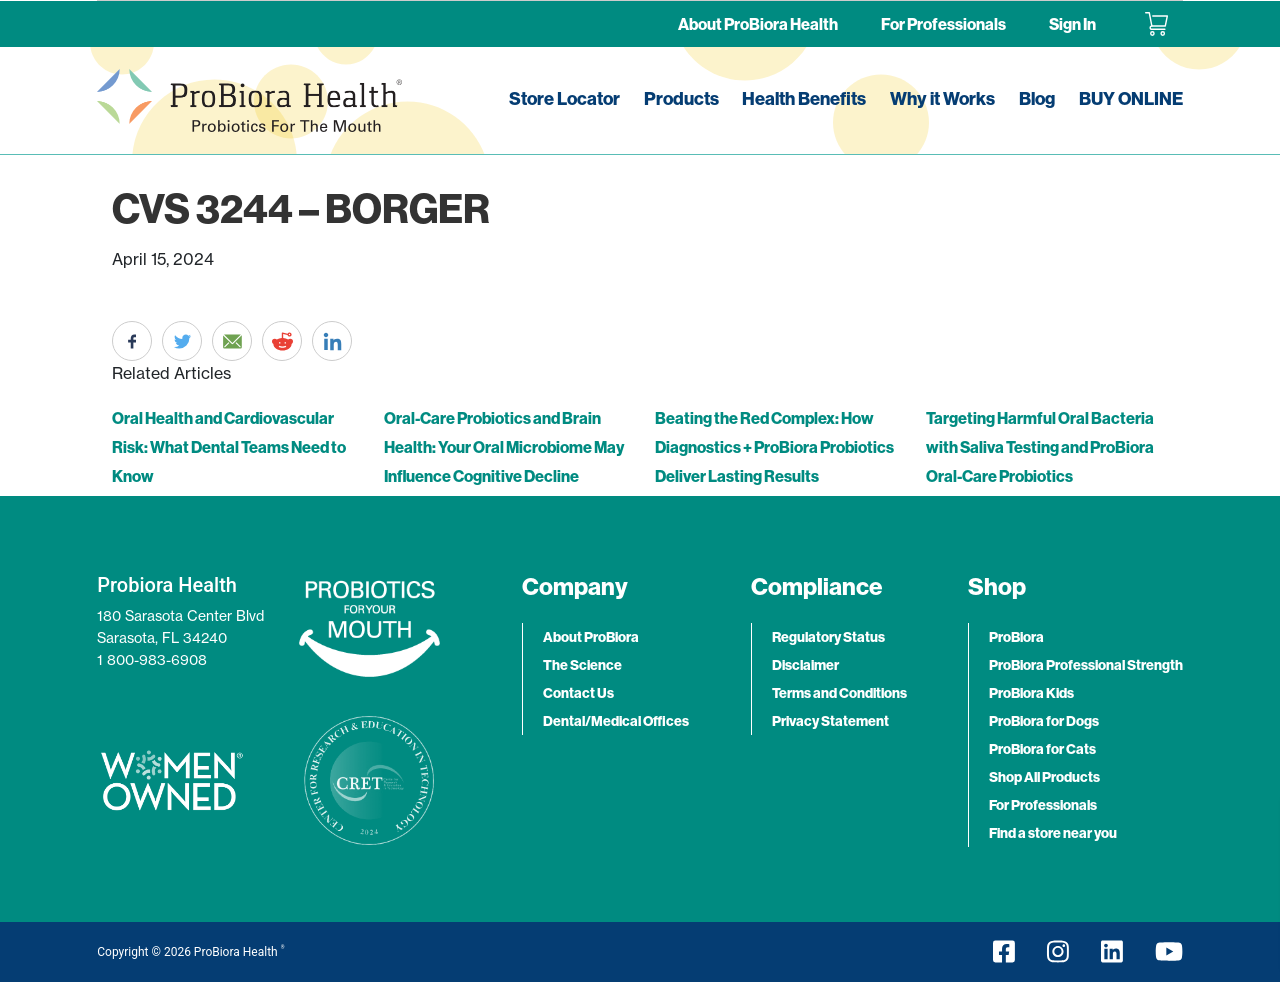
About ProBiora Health (758, 24)
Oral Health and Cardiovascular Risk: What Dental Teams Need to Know (229, 447)
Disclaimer (805, 665)
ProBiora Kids (1031, 693)
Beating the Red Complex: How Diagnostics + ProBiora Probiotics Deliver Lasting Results (774, 447)
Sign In (1072, 24)
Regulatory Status (828, 637)
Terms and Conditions (839, 693)
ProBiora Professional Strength (1086, 665)
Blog (1037, 98)
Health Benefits (804, 98)
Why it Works (942, 98)
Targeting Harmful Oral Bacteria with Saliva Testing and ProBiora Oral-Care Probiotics (1040, 447)
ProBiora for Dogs (1044, 721)
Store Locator (564, 98)
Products (681, 98)
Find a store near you (1053, 833)
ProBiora (1016, 637)
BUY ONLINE (1131, 98)
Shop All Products (1044, 777)
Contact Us (578, 693)
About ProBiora (591, 637)
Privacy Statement (830, 721)
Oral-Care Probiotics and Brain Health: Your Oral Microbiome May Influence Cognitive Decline (504, 447)
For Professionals (943, 24)
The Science (582, 665)
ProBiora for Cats (1042, 749)
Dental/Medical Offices (616, 721)
